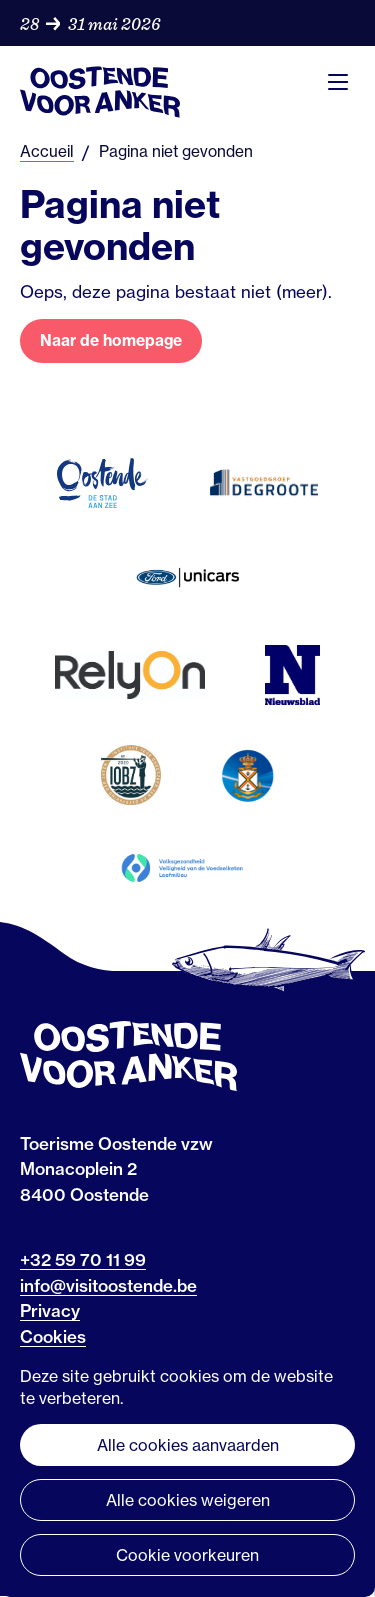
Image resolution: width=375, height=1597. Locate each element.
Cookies (53, 1336)
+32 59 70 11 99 (83, 1259)
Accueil (47, 151)
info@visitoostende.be (108, 1285)
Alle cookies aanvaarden (188, 1445)
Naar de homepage (111, 340)
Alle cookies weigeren (188, 1500)
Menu (338, 82)
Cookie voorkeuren (187, 1555)
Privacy (50, 1310)
